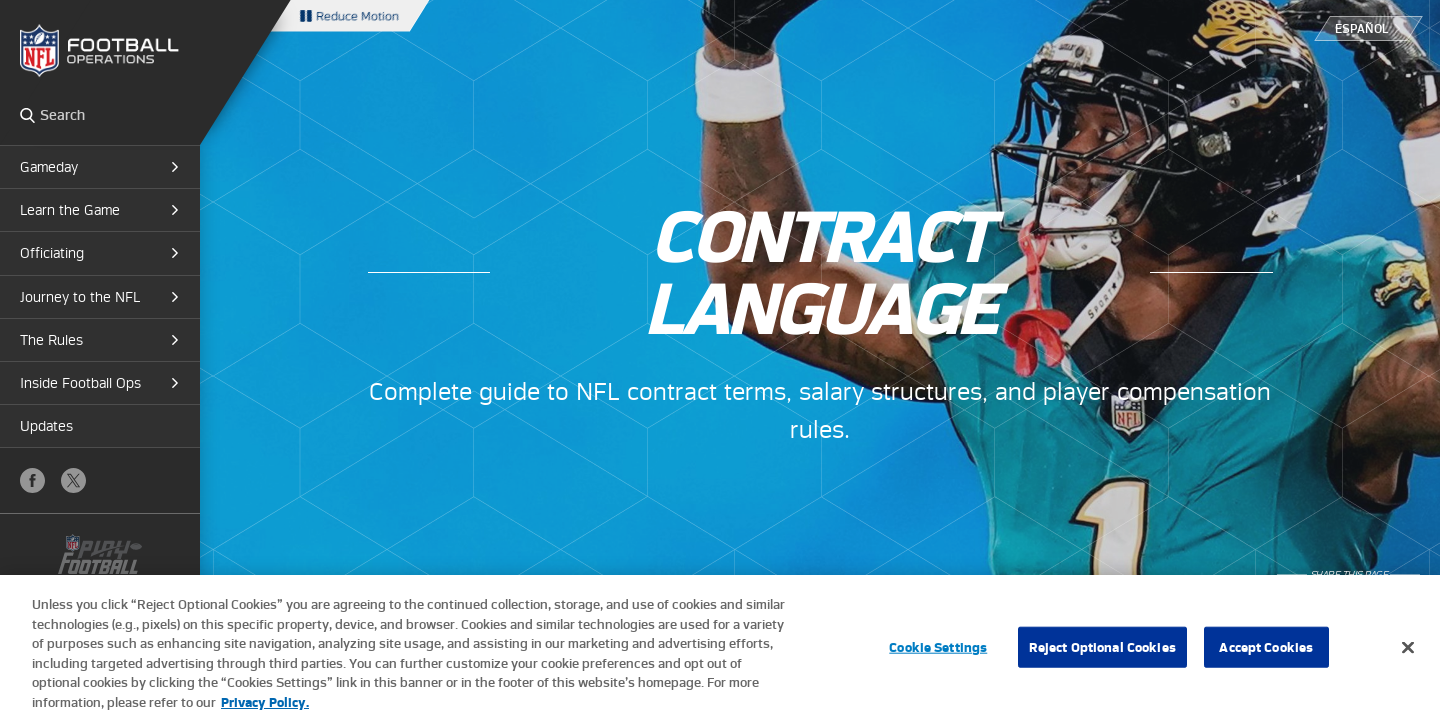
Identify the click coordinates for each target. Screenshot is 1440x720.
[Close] (1408, 654)
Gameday (49, 167)
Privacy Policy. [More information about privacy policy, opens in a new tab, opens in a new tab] (265, 709)
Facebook (32, 480)
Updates (46, 426)
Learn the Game (70, 210)
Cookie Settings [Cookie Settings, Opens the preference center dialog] (938, 653)
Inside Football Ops (80, 383)
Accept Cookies (1266, 653)
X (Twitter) (73, 480)
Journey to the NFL (80, 297)
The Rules (51, 340)
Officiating (52, 253)
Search (27, 115)
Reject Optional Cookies (1102, 653)
